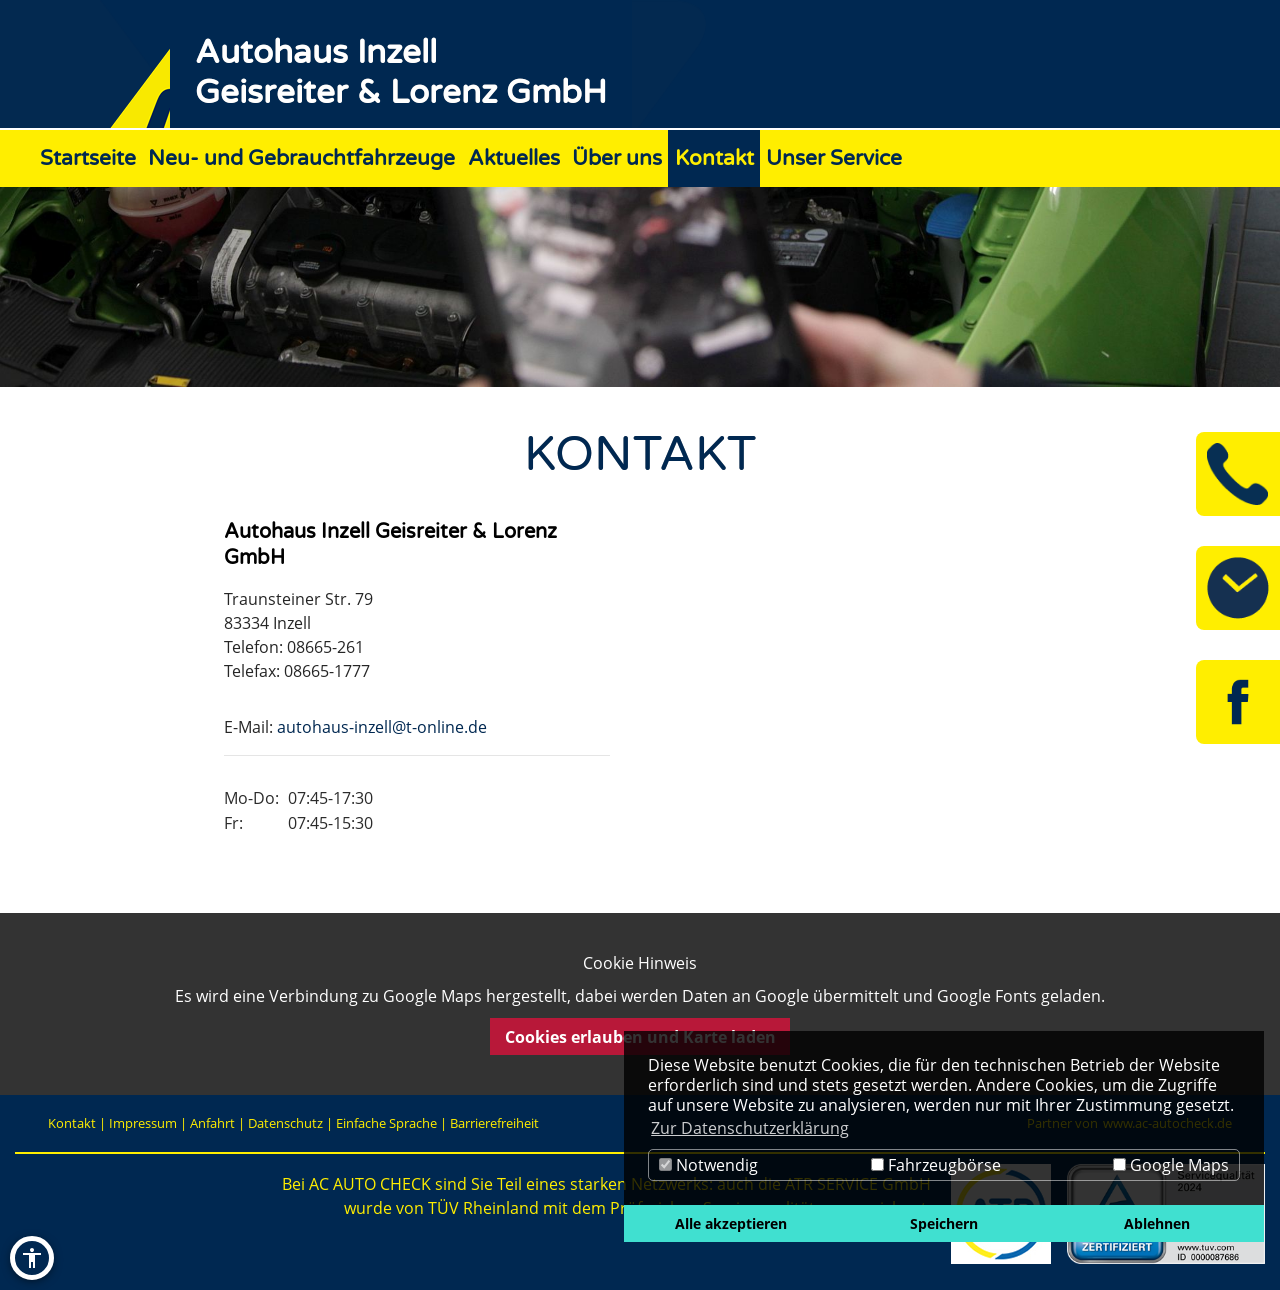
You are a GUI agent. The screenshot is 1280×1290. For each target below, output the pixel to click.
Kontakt (72, 1123)
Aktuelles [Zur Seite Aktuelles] (514, 158)
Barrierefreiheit (494, 1123)
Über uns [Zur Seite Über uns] (617, 158)
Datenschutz (285, 1123)
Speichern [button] (944, 1223)
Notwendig (708, 1165)
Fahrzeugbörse (936, 1165)
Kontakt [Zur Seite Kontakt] (714, 158)
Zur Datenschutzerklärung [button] (750, 1128)
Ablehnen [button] (1157, 1223)
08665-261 (325, 647)
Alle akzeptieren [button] (731, 1223)
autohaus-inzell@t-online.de (382, 727)
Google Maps (1171, 1165)
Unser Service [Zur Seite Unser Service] (834, 158)
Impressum (143, 1123)
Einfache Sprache (386, 1123)
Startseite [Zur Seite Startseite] (88, 158)
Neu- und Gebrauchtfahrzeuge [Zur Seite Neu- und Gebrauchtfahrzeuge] (301, 158)
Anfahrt (212, 1123)
